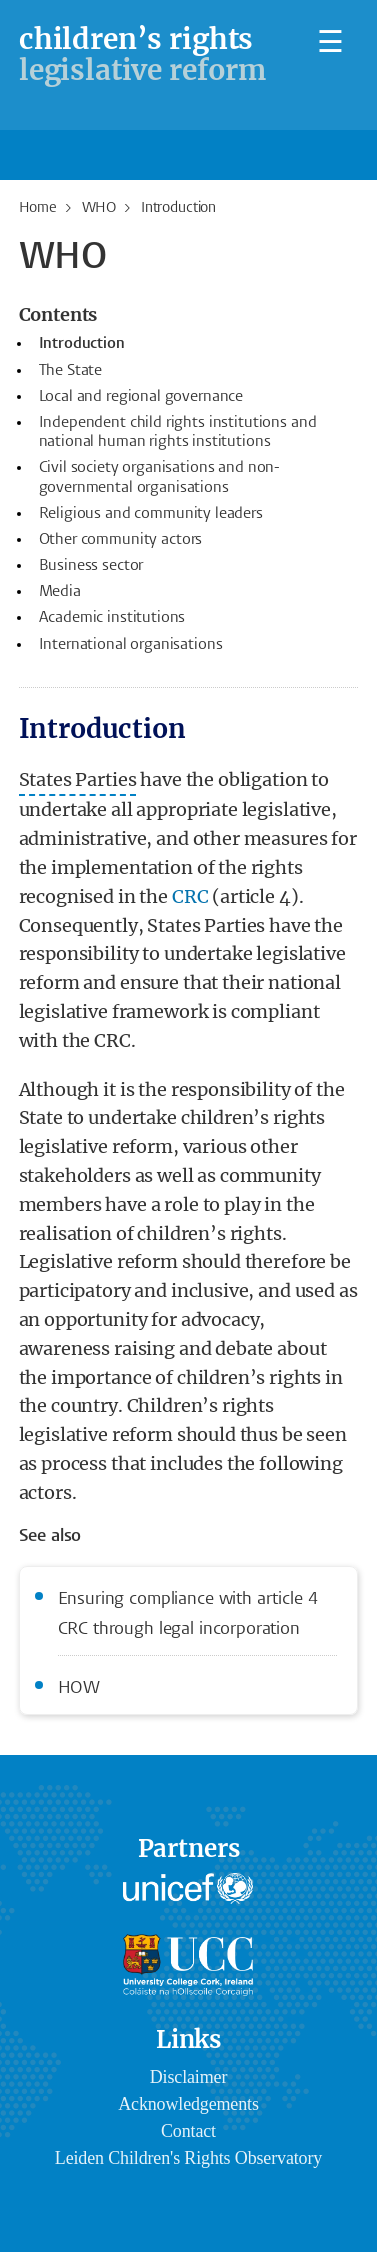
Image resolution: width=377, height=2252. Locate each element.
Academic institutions (112, 618)
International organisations (131, 645)
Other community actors (121, 540)
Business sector (91, 566)
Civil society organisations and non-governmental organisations (160, 477)
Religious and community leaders (151, 514)
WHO (99, 208)
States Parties (78, 779)
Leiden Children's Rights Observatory (188, 2158)
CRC (190, 896)
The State (71, 371)
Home (38, 208)
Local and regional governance (141, 397)
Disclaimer (188, 2077)
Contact (188, 2131)
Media (60, 592)
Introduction (82, 344)
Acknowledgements (188, 2104)
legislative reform (142, 54)
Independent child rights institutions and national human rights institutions (178, 432)
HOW (79, 1688)
